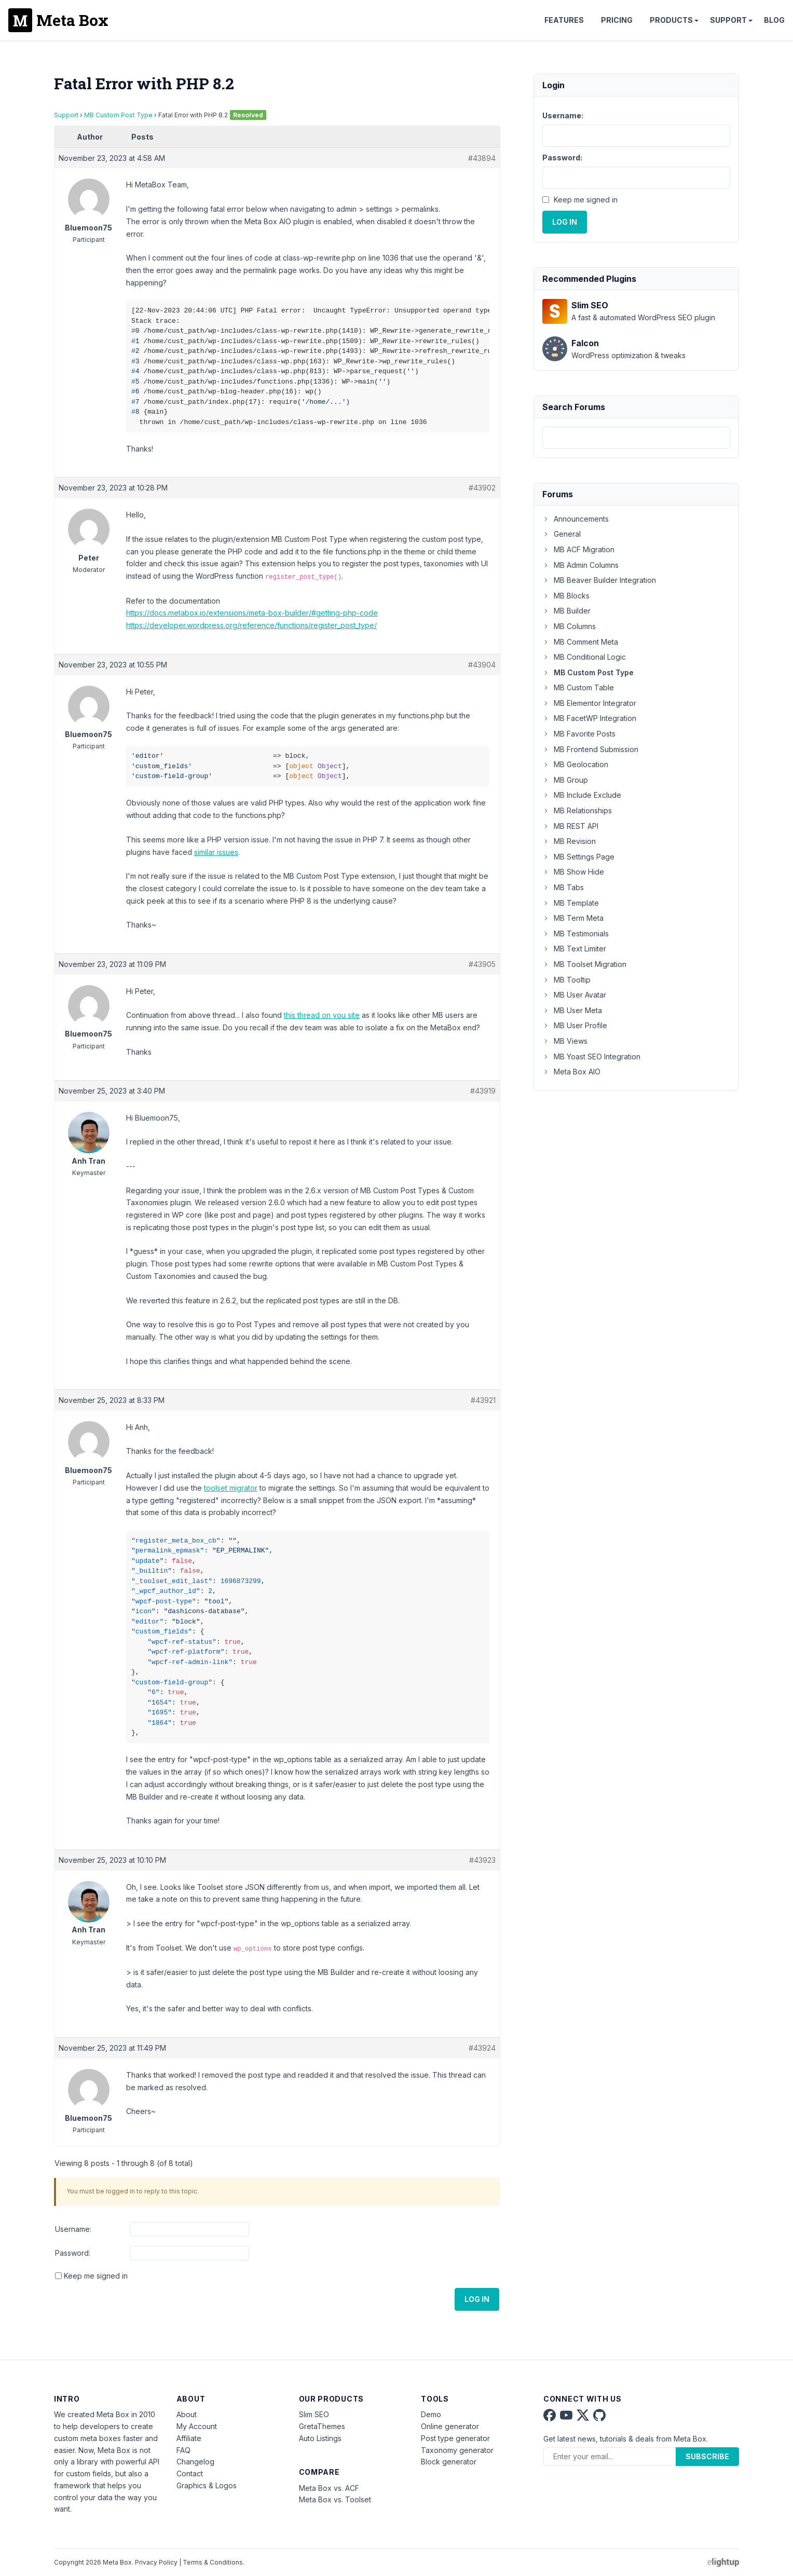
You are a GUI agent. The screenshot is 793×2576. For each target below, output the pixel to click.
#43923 (482, 1860)
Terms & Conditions (213, 2562)
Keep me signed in (96, 2275)
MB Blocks (566, 595)
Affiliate (188, 2438)
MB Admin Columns (580, 565)
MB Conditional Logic (584, 656)
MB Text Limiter (574, 948)
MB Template (570, 902)
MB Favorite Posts (579, 733)
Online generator (450, 2426)
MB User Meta (572, 1010)
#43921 (483, 1400)
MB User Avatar (574, 994)
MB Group (565, 779)
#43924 (482, 2047)
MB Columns (569, 626)
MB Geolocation (575, 764)
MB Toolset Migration (584, 964)
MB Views (564, 1041)
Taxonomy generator (457, 2450)
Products (671, 20)
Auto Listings (320, 2438)
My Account (196, 2426)
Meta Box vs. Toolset (335, 2499)
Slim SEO (314, 2414)
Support (728, 20)
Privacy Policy (156, 2562)
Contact (189, 2473)
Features (564, 20)
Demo (431, 2414)
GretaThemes (322, 2426)
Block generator (448, 2461)
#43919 (483, 1090)
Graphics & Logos (206, 2485)
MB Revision (569, 841)
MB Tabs (563, 887)
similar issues (216, 852)
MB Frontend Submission (590, 749)
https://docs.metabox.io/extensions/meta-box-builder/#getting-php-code (252, 612)
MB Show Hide (573, 871)
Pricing (617, 20)
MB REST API (570, 826)
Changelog (195, 2461)
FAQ (183, 2450)
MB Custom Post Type (118, 115)
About (186, 2414)
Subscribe (707, 2456)
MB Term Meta (573, 918)
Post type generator (455, 2438)
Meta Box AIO (571, 1071)
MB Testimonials (575, 933)
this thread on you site (322, 1015)
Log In (476, 2299)
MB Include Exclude (581, 794)
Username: (73, 2229)
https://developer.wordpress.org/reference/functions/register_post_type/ (251, 625)
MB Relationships (577, 810)
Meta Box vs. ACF (329, 2488)
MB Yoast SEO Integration (591, 1056)
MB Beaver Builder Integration (599, 580)
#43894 (482, 158)
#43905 (482, 964)
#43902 (482, 487)
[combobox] (636, 438)
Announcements (575, 518)
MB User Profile (574, 1025)
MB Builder (566, 610)
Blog (774, 20)
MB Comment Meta (580, 641)
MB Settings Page (578, 856)
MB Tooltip (566, 979)
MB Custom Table (578, 687)
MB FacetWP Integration (589, 718)
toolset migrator (230, 1487)
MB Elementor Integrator (589, 703)
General (561, 533)
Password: (72, 2252)
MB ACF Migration (578, 549)
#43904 (482, 664)
